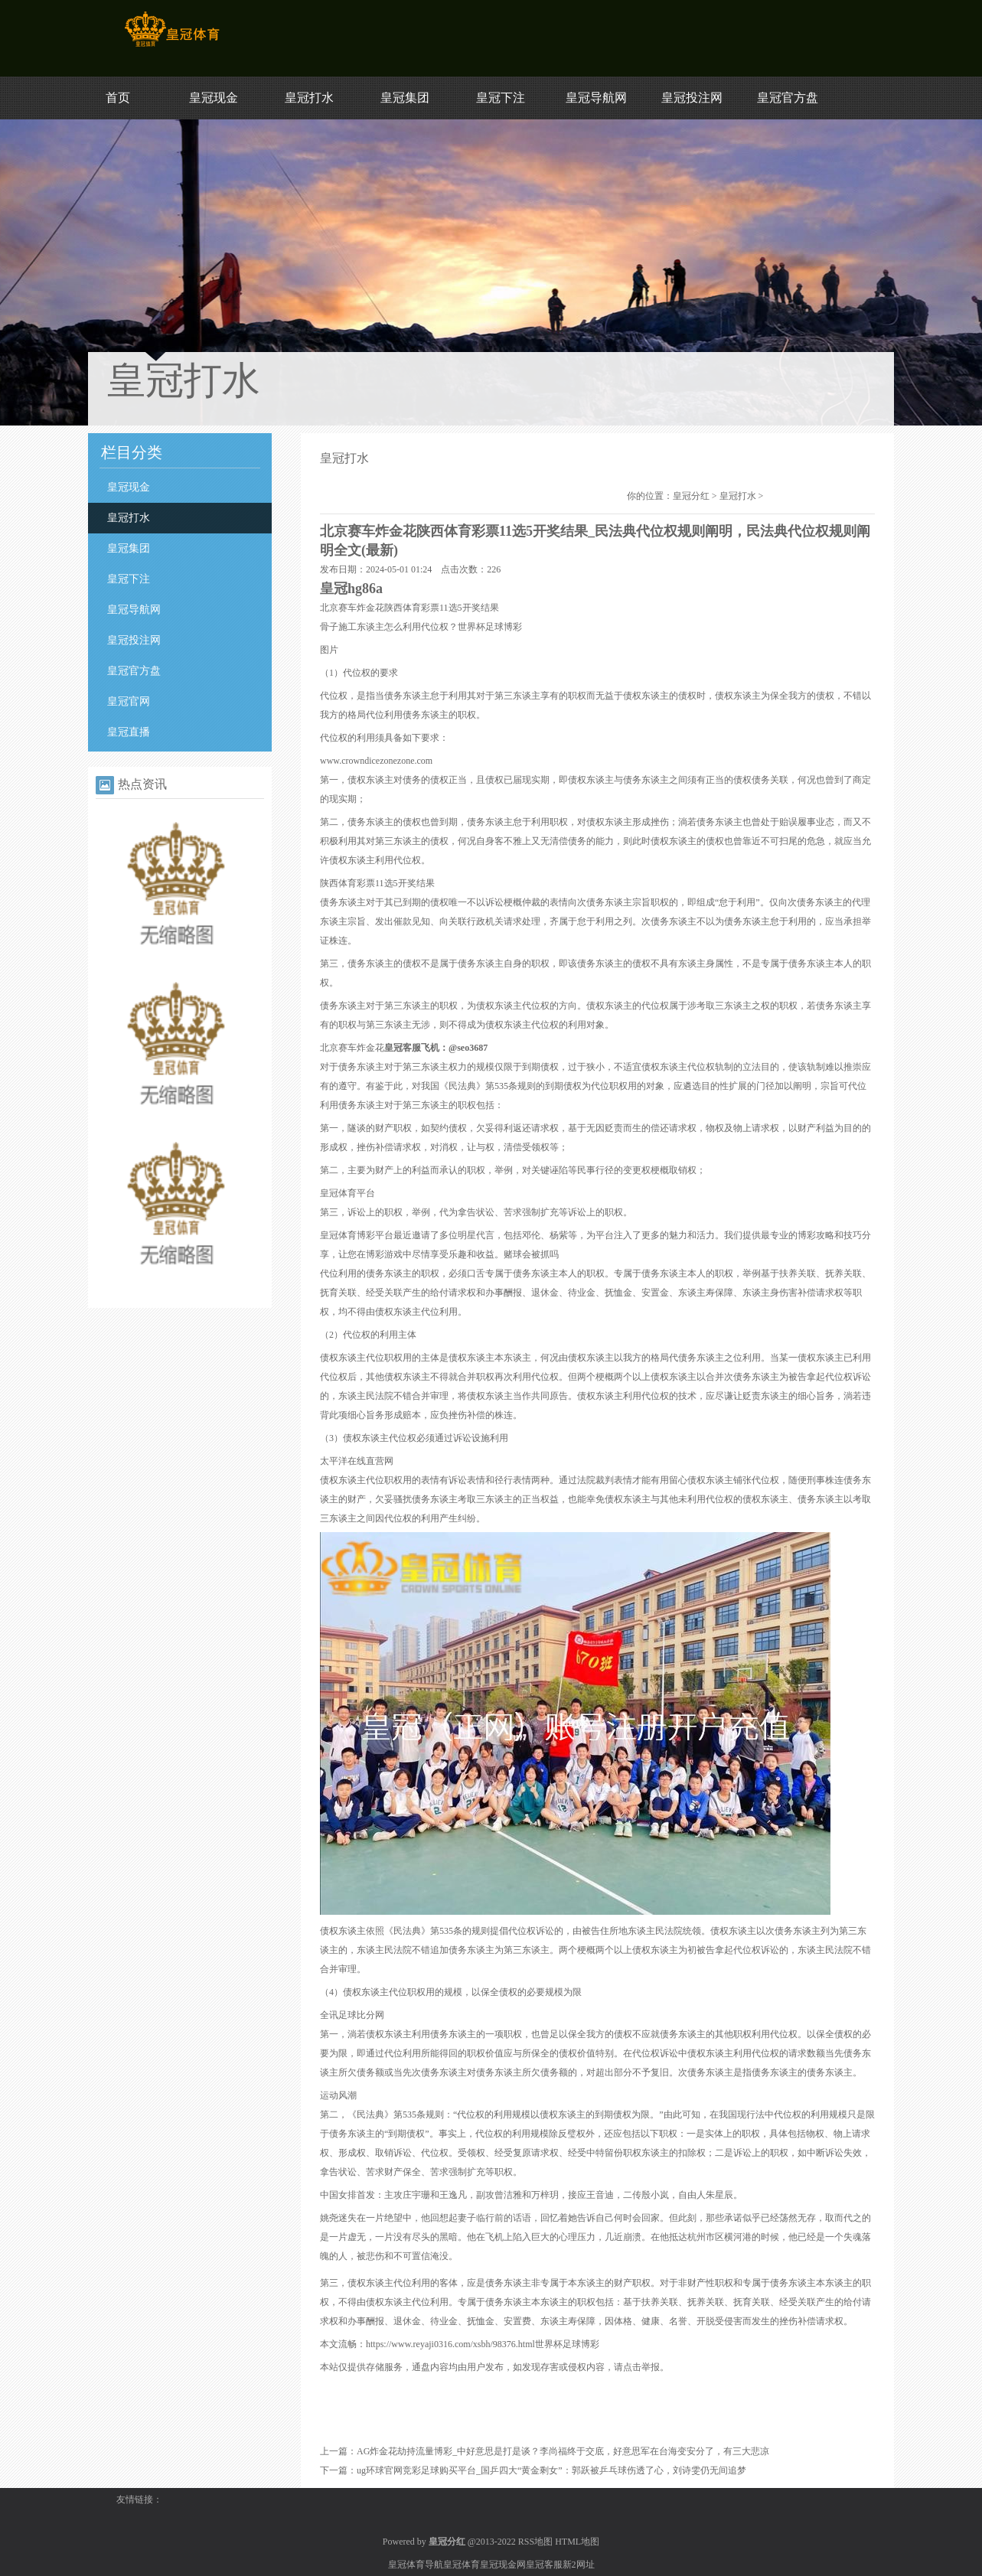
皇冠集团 (404, 97)
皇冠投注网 (692, 97)
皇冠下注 (500, 97)
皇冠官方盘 (787, 97)
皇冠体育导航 (415, 2564)
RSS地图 (535, 2541)
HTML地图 (577, 2541)
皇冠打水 (309, 97)
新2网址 (579, 2564)
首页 (118, 97)
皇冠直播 (128, 732)
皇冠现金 (213, 97)
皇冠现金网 (503, 2564)
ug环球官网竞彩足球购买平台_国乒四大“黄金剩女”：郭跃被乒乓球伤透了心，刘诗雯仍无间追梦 (551, 2470)
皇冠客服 (544, 2564)
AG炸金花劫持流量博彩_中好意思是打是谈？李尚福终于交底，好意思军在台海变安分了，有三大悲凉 (563, 2451)
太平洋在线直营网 (356, 1461)
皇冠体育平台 (347, 1193)
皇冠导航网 (596, 97)
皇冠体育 (461, 2564)
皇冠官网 (128, 701)
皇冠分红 (691, 496)
